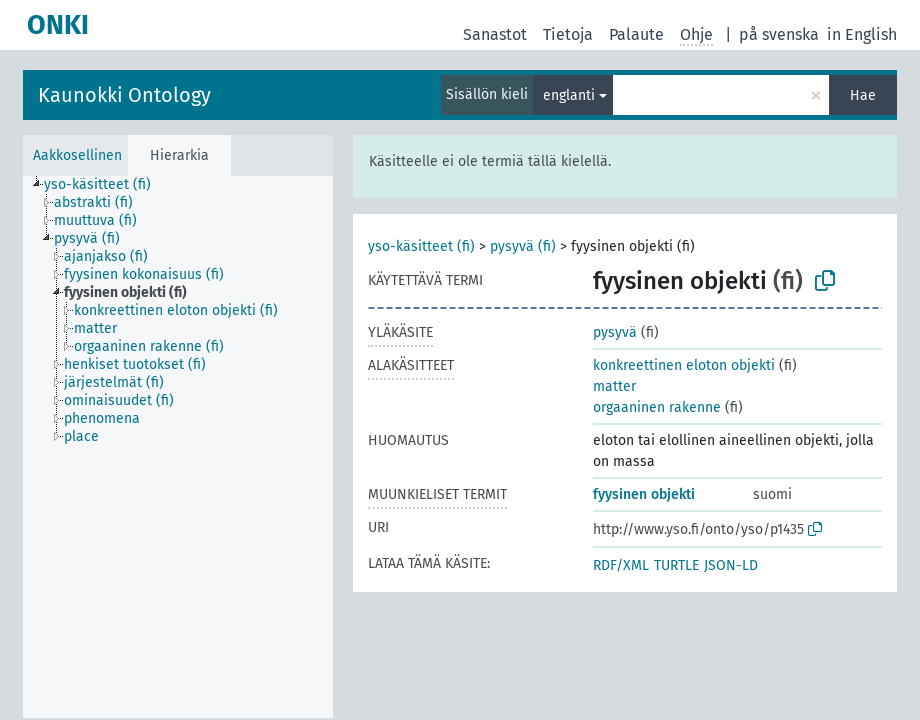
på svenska (779, 34)
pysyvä (615, 332)
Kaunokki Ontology (124, 95)
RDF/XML (621, 565)
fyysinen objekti (644, 494)
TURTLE (676, 565)
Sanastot (495, 34)
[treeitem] (106, 185)
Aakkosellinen (77, 155)
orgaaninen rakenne (657, 407)
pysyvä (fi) (523, 246)
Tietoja (568, 34)
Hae (863, 95)
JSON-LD (731, 565)
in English (862, 34)
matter (614, 386)
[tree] (178, 447)
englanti (569, 95)
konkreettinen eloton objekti (684, 365)
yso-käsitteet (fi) (421, 246)
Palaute (636, 34)
